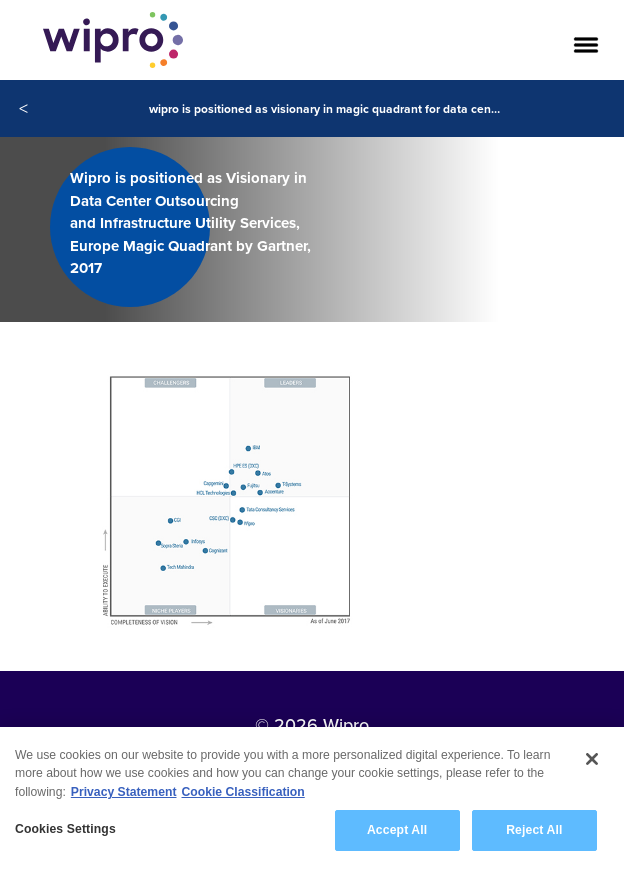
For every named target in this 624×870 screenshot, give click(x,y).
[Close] (592, 763)
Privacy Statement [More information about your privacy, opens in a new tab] (124, 795)
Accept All (397, 834)
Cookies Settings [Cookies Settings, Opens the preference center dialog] (65, 833)
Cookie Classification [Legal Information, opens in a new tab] (243, 795)
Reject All (534, 834)
